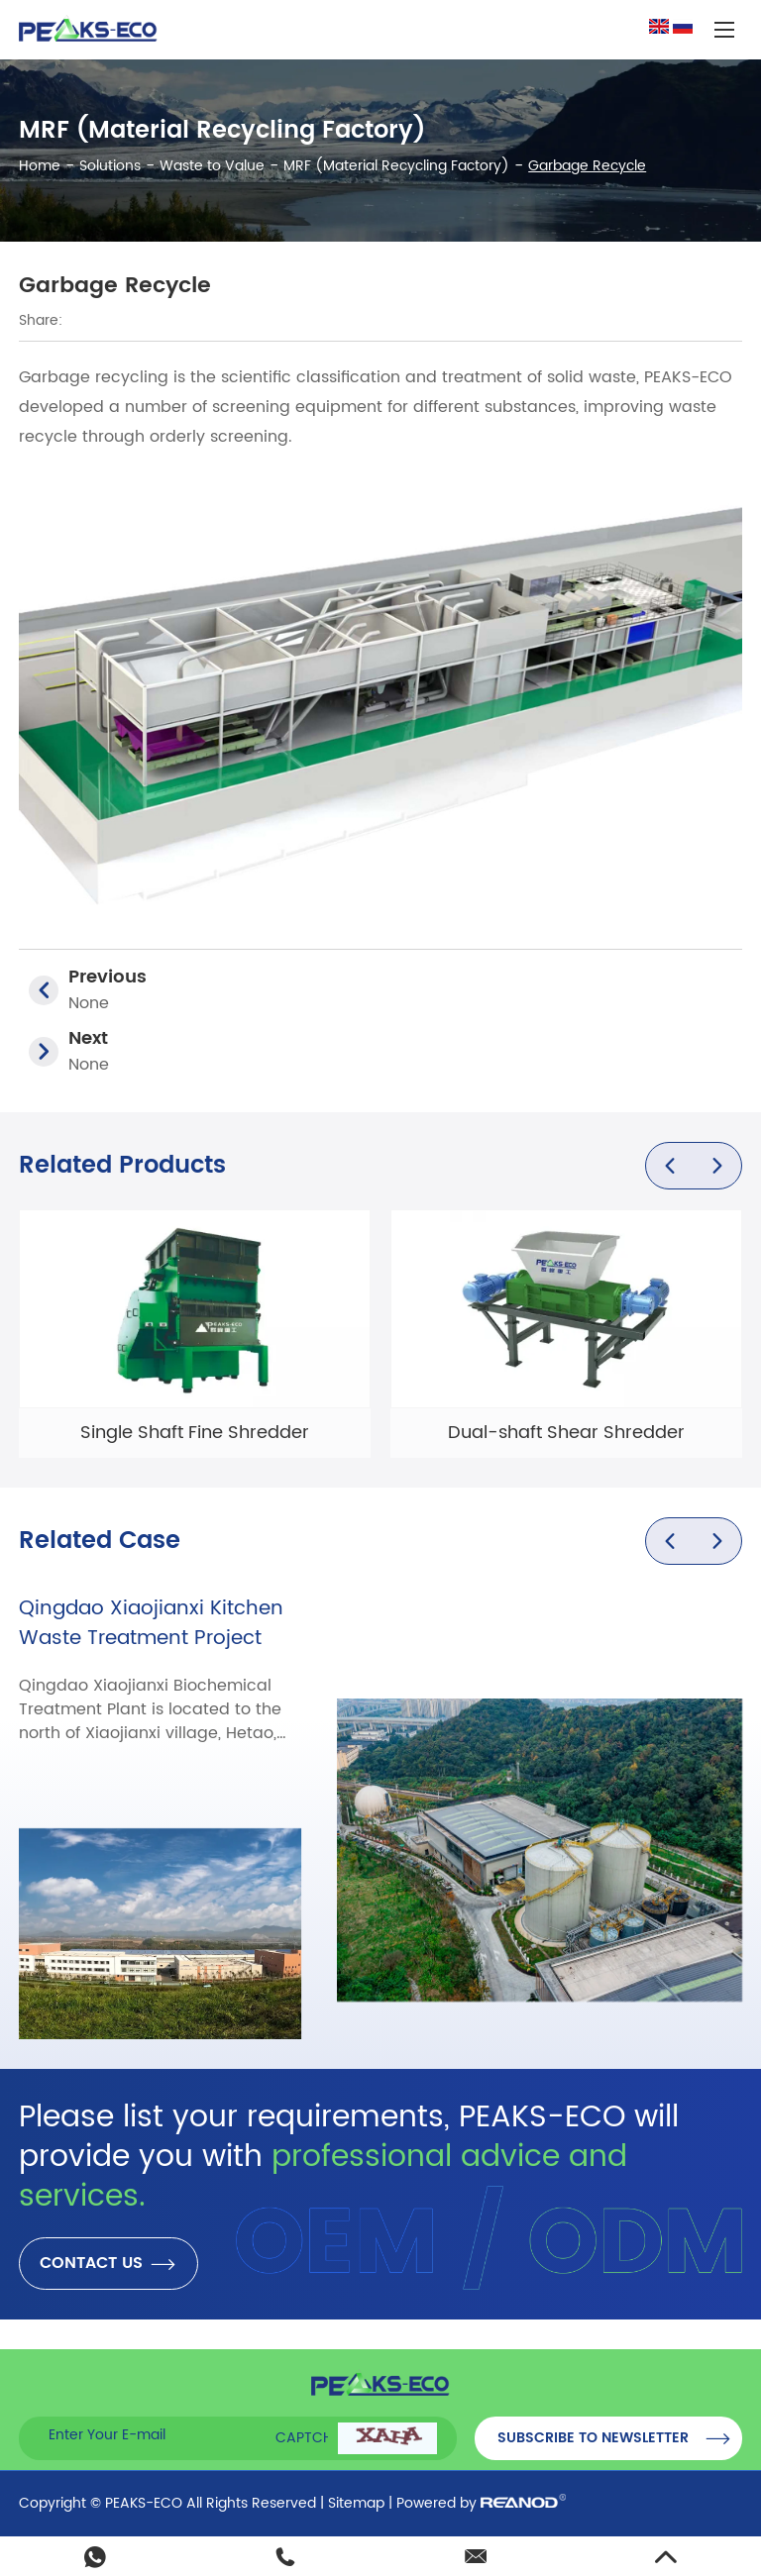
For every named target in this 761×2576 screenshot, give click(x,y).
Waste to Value (212, 166)
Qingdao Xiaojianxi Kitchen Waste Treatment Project (151, 1624)
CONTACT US (108, 2264)
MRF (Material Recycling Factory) (396, 166)
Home (39, 166)
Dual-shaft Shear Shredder (566, 1432)
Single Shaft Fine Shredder (194, 1432)
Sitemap (356, 2503)
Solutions (110, 166)
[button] (670, 1165)
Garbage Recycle (587, 166)
